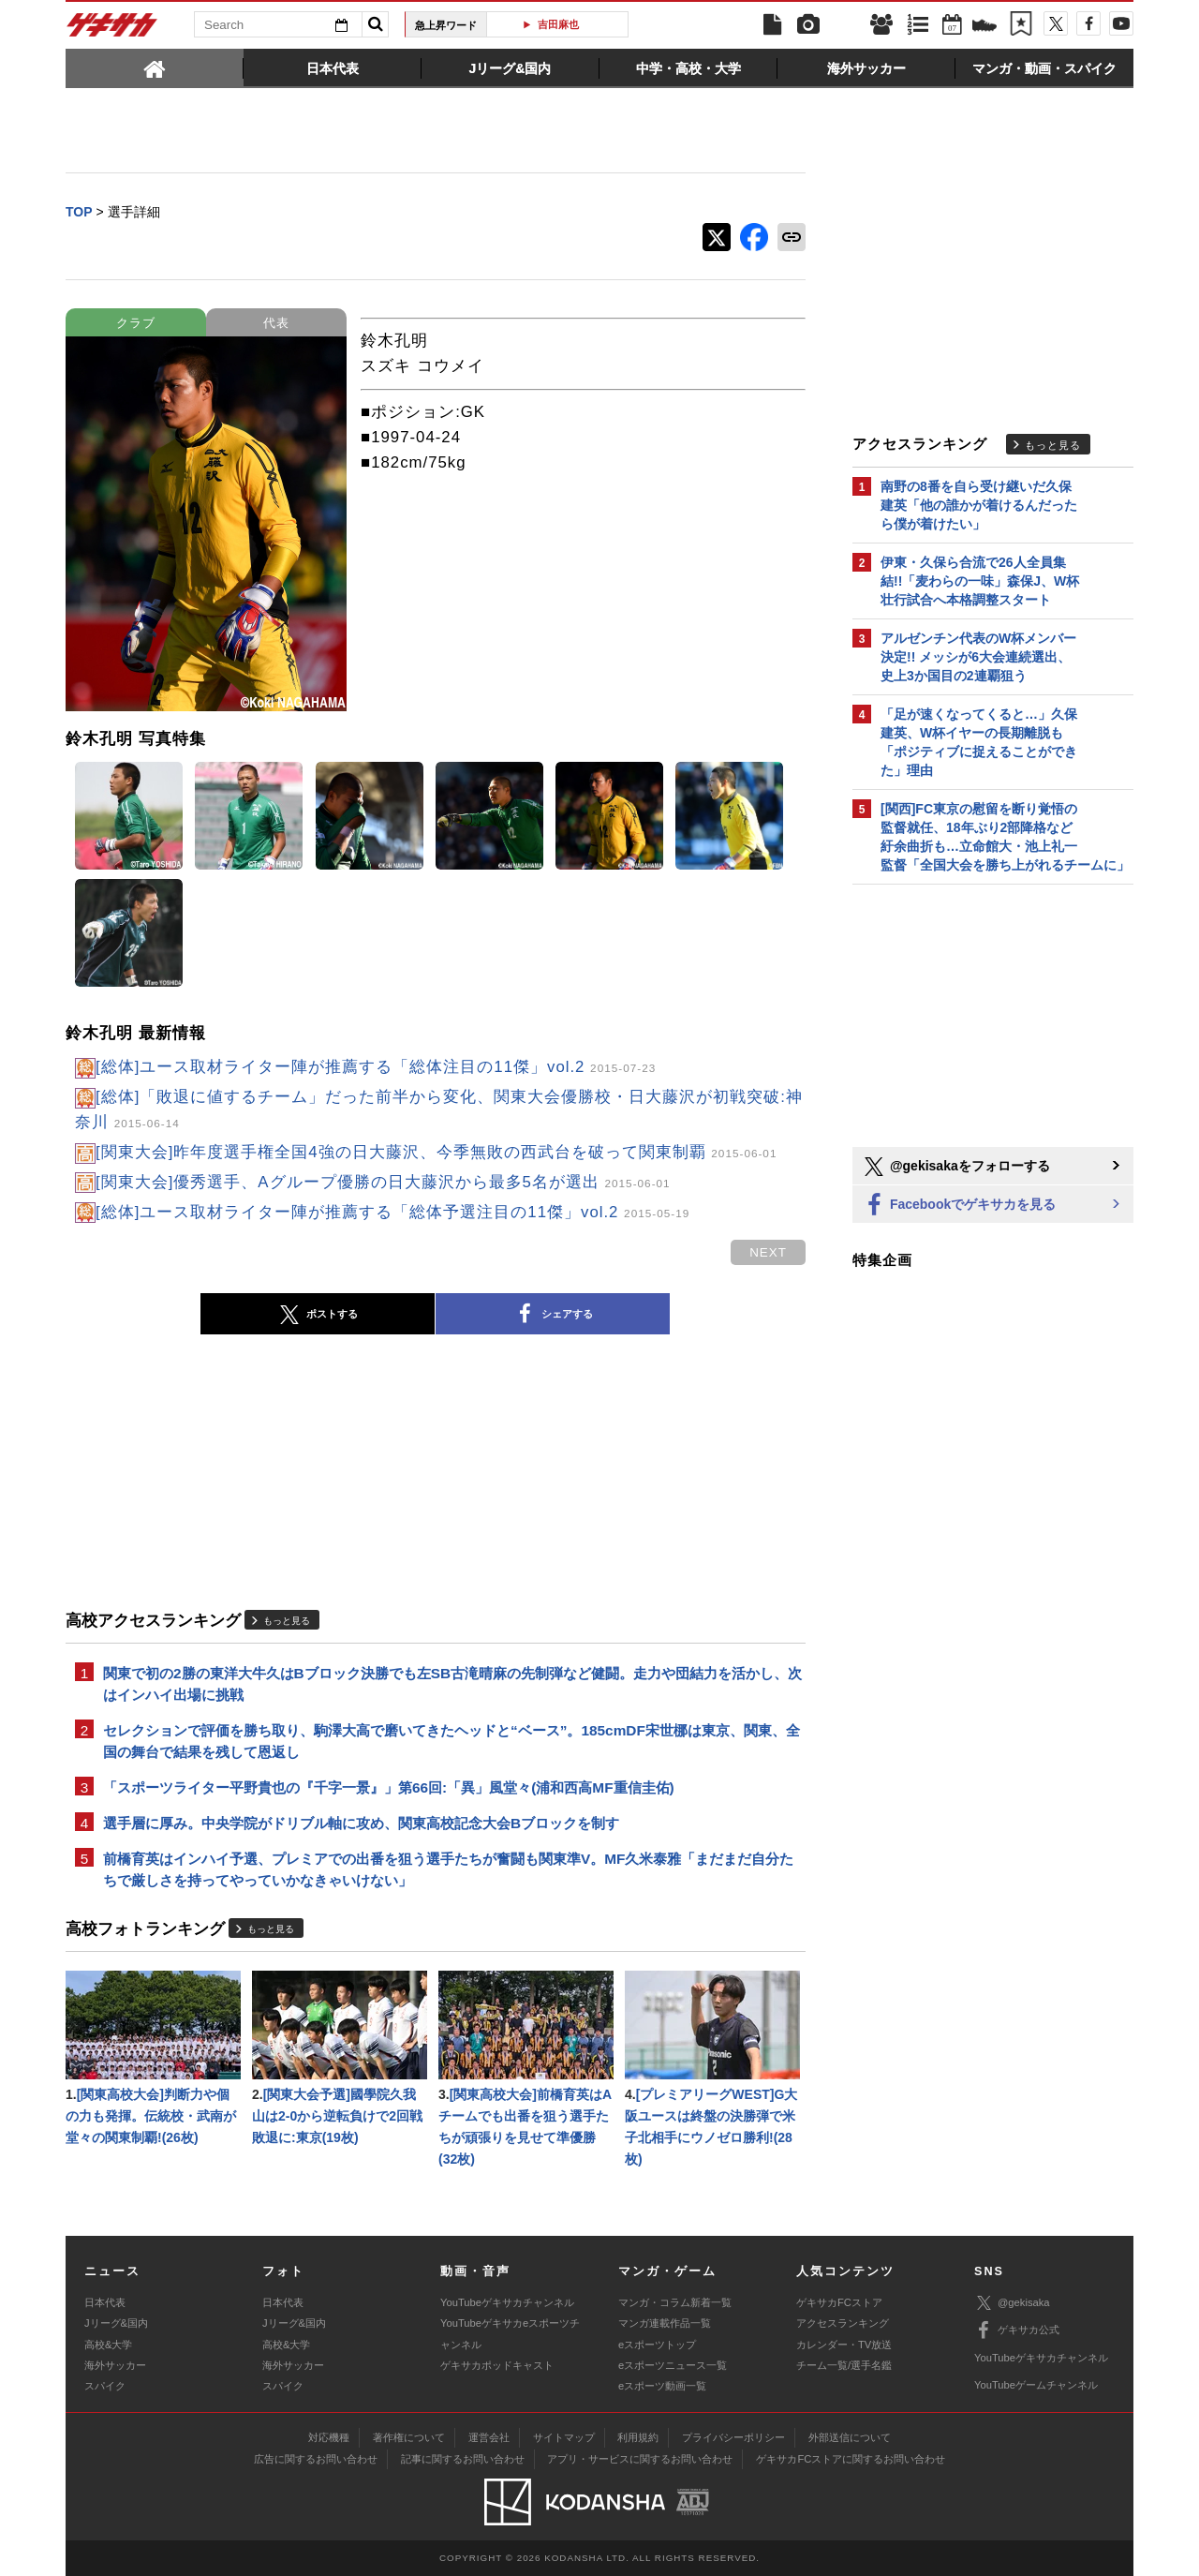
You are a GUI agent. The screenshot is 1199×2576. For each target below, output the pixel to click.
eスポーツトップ (657, 2344)
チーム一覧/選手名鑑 (844, 2365)
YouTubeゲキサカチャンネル (507, 2302)
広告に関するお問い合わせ (315, 2458)
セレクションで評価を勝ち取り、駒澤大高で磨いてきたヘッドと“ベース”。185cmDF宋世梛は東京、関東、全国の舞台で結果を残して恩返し (451, 1741)
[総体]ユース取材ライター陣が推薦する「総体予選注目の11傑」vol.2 (392, 1212)
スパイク (105, 2385)
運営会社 (489, 2437)
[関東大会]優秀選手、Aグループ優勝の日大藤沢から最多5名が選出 (383, 1182)
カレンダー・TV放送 (844, 2344)
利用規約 (638, 2437)
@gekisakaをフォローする (956, 1166)
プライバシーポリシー (733, 2437)
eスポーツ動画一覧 (662, 2385)
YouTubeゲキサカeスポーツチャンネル (510, 2333)
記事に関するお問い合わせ (463, 2458)
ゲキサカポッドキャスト (497, 2365)
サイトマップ (564, 2437)
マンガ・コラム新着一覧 (675, 2302)
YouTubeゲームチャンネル (1036, 2384)
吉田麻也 (564, 24)
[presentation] (155, 67)
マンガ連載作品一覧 (664, 2323)
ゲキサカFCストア (839, 2302)
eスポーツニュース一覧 (672, 2365)
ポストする (317, 1314)
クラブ (135, 323)
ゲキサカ (112, 30)
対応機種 (328, 2437)
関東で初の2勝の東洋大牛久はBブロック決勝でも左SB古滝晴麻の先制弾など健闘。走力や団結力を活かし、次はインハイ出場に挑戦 (452, 1684)
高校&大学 (108, 2344)
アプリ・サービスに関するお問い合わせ (640, 2458)
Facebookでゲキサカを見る (959, 1205)
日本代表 (105, 2302)
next (768, 1252)
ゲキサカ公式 (1016, 2330)
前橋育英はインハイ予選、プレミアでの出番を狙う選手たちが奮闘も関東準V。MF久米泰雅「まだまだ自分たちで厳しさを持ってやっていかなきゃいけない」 (448, 1869)
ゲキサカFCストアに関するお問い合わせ (850, 2458)
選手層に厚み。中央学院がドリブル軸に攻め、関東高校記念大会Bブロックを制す (361, 1823)
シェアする (552, 1314)
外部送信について (849, 2437)
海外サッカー (115, 2365)
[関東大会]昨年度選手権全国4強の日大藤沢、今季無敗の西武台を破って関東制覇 (436, 1152)
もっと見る (286, 1621)
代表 (276, 323)
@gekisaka (1012, 2303)
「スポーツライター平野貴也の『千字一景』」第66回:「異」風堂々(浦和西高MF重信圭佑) (388, 1787)
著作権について (409, 2437)
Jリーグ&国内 (116, 2323)
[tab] (155, 67)
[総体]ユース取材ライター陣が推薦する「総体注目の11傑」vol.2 (376, 1067)
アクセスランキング (842, 2323)
